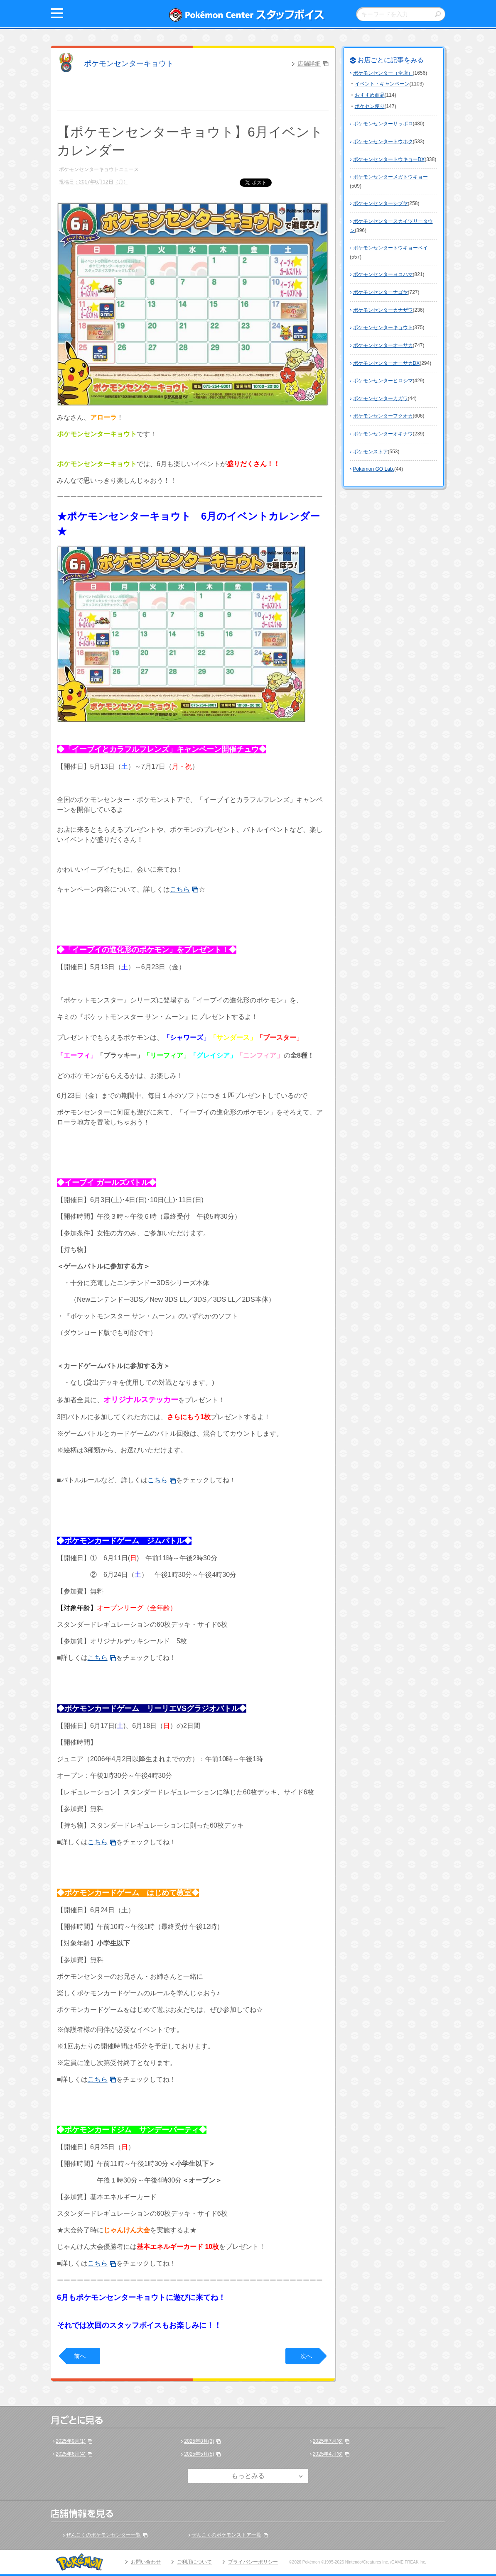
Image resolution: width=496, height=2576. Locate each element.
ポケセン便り (370, 106)
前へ (80, 2356)
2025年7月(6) (328, 2441)
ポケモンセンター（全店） (383, 73)
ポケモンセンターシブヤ (380, 203)
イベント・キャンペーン (382, 84)
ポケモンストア (370, 452)
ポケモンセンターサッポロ (383, 124)
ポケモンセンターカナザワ (383, 310)
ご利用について (194, 2562)
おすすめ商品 (370, 95)
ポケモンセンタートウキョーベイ (390, 248)
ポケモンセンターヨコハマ (383, 274)
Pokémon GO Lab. (373, 469)
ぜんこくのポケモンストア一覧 (226, 2535)
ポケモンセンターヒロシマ (383, 381)
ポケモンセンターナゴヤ (380, 292)
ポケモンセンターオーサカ (383, 345)
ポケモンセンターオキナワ (383, 434)
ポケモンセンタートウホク (383, 141)
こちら (180, 889)
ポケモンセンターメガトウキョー (390, 177)
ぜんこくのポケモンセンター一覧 (103, 2535)
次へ (306, 2356)
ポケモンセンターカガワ (380, 398)
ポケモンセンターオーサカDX (386, 363)
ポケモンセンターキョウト (129, 63)
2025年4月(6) (328, 2454)
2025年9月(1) (71, 2441)
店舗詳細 (309, 63)
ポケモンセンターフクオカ (383, 416)
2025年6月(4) (71, 2454)
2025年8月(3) (199, 2441)
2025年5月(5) (199, 2454)
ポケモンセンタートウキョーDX (389, 159)
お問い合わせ (146, 2562)
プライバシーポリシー (253, 2562)
